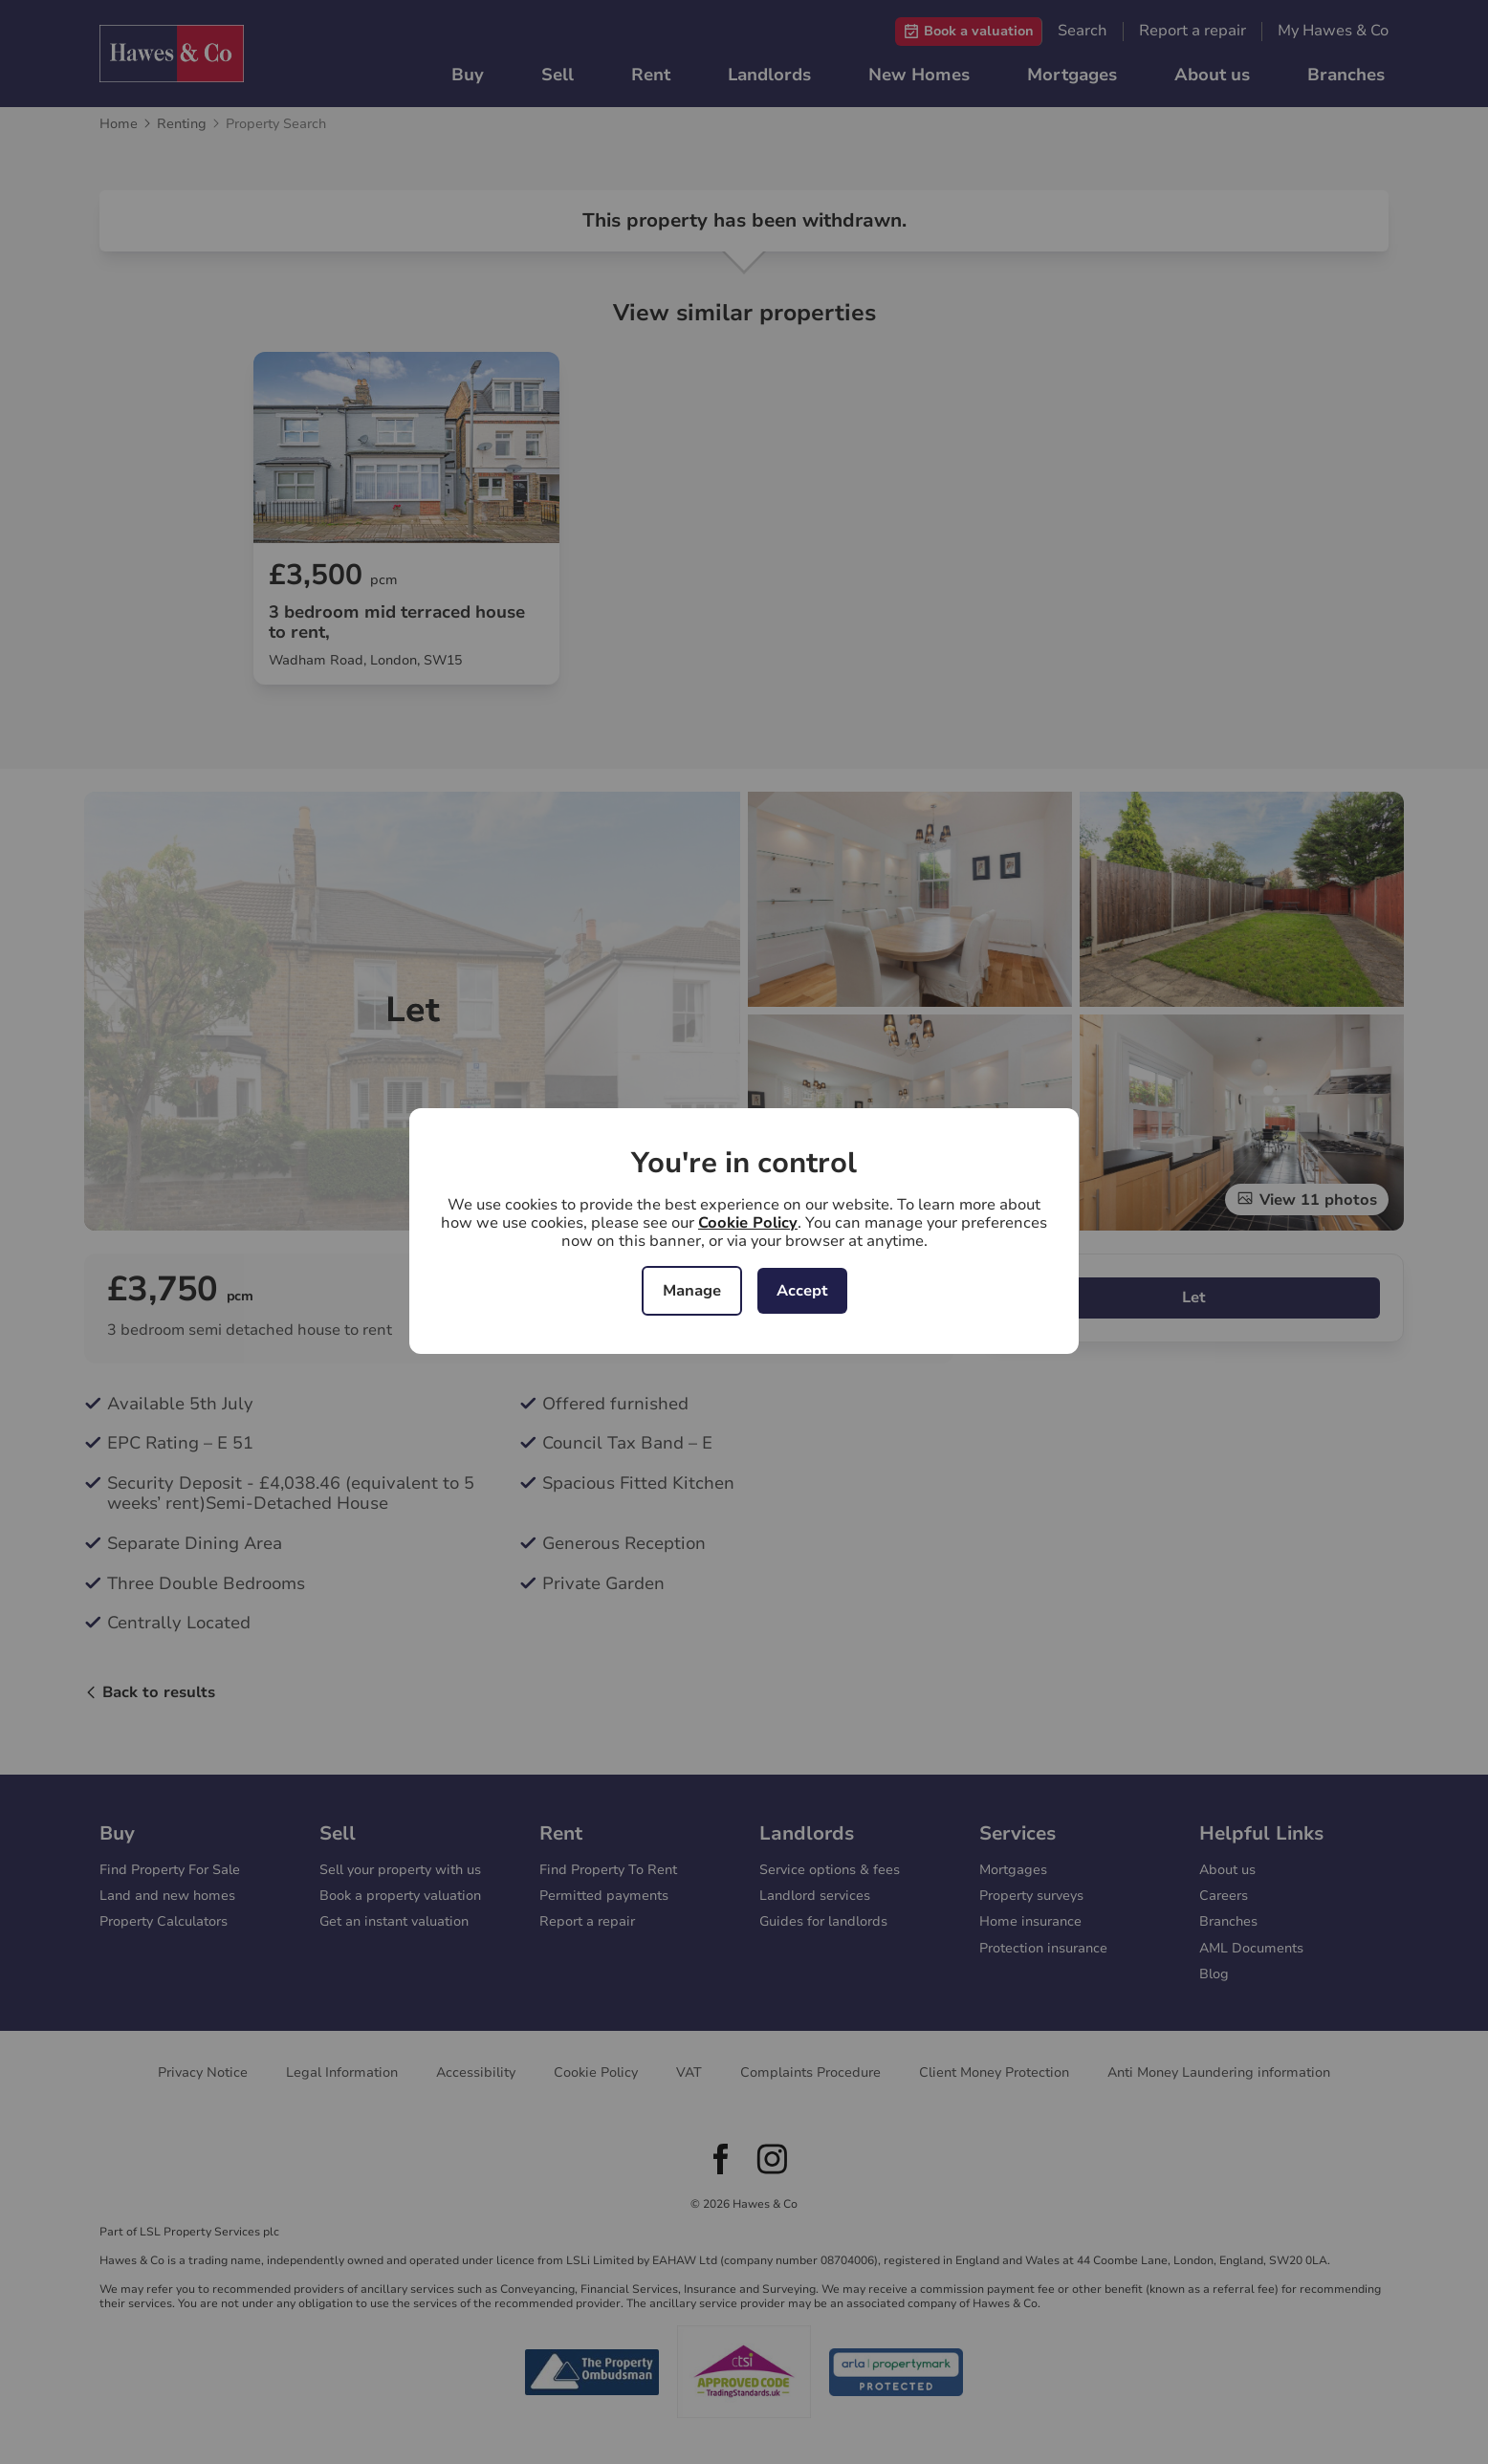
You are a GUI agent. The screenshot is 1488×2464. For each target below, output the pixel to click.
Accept (802, 1290)
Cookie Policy (748, 1222)
